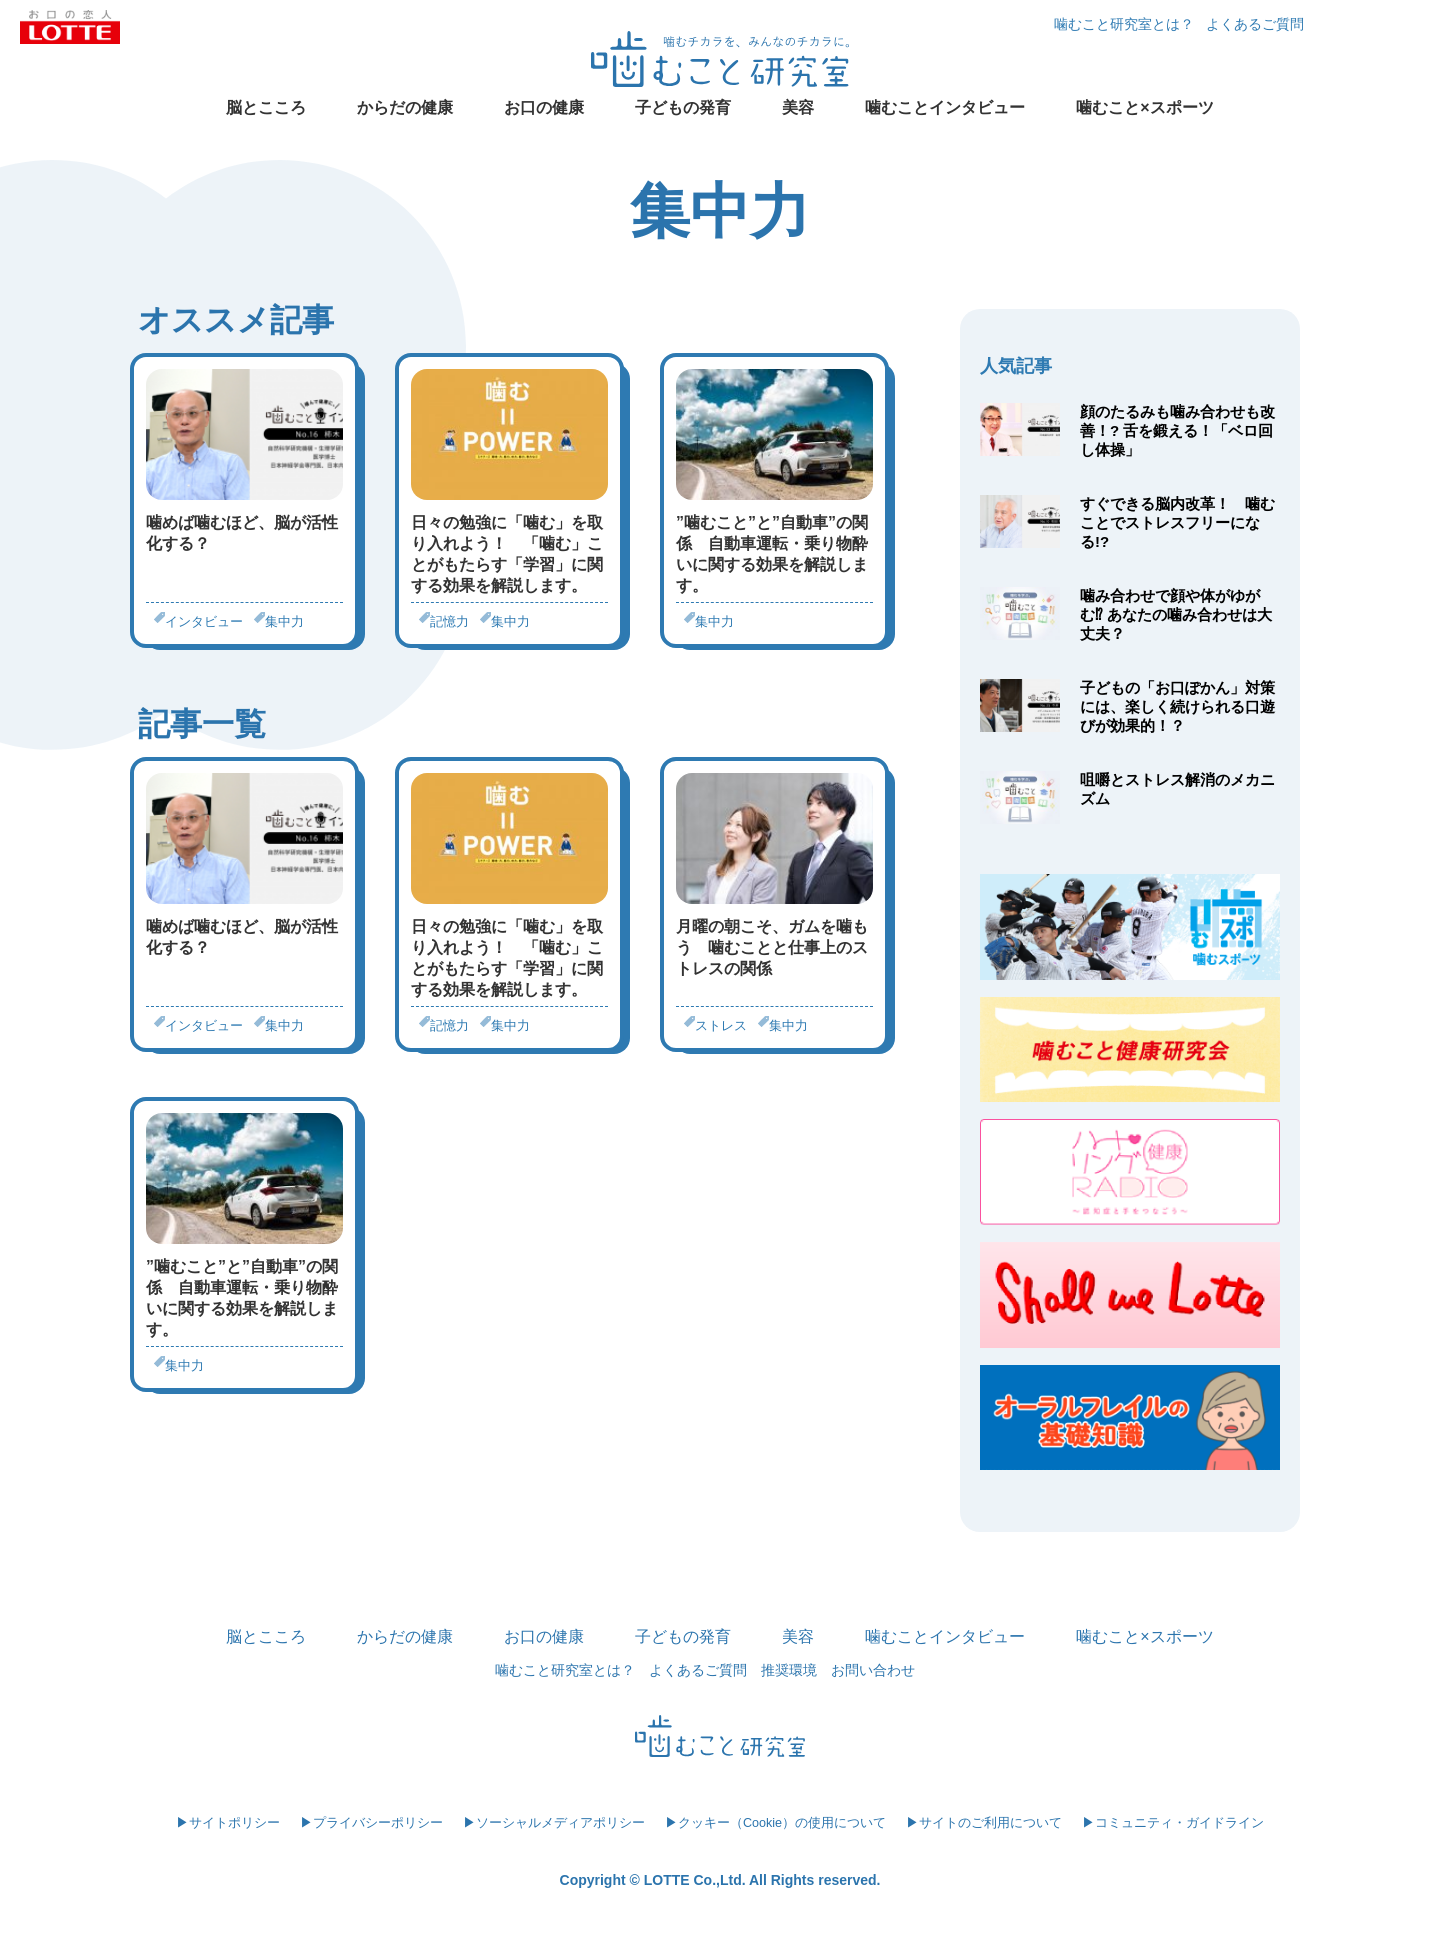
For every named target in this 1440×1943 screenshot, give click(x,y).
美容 (798, 107)
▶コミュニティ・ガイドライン (1173, 1823)
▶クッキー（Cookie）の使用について (775, 1823)
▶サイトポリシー (228, 1823)
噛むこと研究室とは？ (1124, 24)
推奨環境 (789, 1670)
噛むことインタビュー (945, 107)
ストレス (721, 1025)
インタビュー (204, 621)
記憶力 (449, 621)
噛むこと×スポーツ (1144, 107)
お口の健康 (544, 107)
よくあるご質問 (1255, 24)
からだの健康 (405, 107)
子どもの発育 (683, 107)
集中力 (284, 621)
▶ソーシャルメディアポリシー (554, 1823)
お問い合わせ (873, 1670)
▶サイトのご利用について (984, 1823)
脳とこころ (266, 107)
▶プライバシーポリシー (371, 1823)
